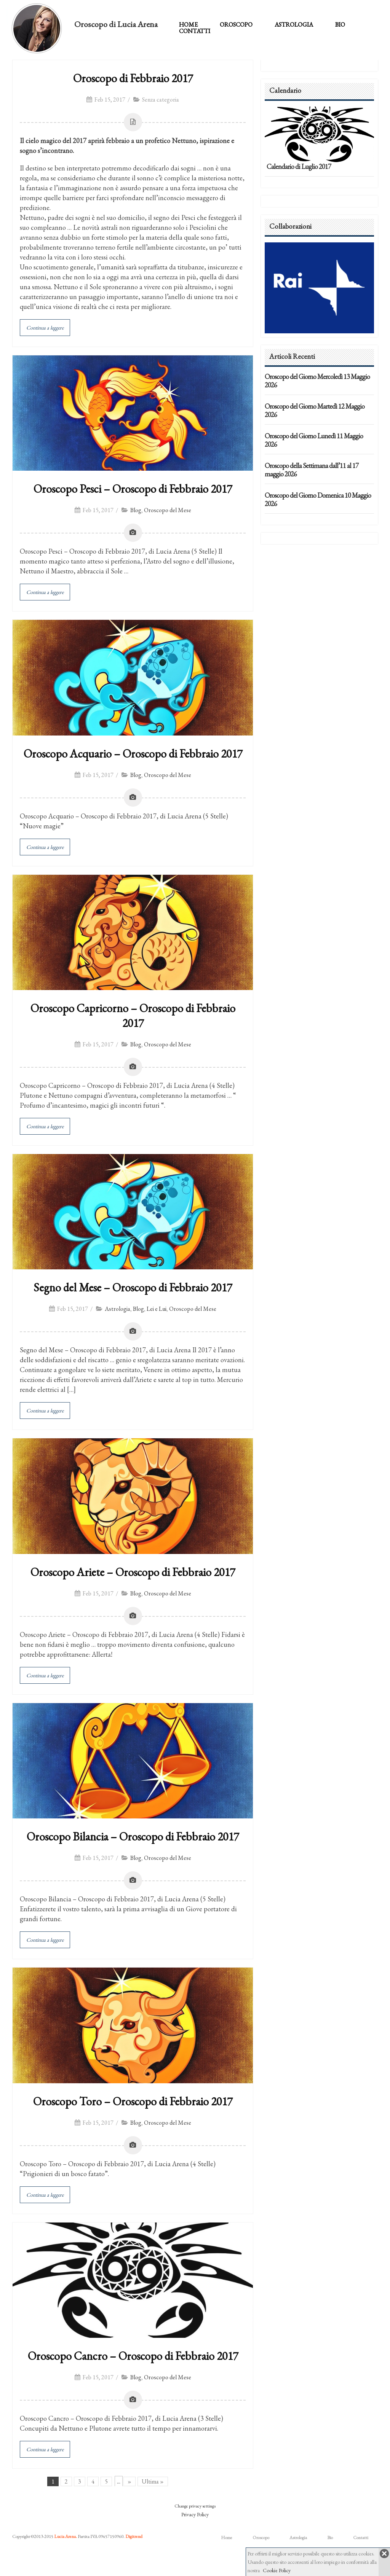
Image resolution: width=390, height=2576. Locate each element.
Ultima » (153, 2481)
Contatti (194, 31)
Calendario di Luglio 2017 (299, 166)
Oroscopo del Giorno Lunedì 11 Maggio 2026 (314, 440)
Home (188, 24)
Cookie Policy (277, 2570)
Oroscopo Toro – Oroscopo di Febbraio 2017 (132, 2101)
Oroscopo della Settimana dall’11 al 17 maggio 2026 (311, 469)
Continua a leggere (45, 327)
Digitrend (133, 2536)
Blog (135, 510)
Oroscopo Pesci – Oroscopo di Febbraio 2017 (133, 488)
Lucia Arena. (65, 2536)
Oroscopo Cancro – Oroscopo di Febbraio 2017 (133, 2355)
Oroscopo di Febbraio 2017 (133, 78)
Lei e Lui (156, 1309)
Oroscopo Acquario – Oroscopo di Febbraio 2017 (133, 753)
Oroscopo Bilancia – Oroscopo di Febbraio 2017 (133, 1836)
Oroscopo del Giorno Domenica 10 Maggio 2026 (318, 499)
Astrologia (294, 24)
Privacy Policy (195, 2514)
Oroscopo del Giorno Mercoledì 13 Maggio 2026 (317, 380)
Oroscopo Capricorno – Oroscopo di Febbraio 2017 (132, 1015)
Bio (340, 24)
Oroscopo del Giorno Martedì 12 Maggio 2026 (314, 410)
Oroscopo (236, 24)
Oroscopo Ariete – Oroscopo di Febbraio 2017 (132, 1572)
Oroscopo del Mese (167, 510)
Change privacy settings (195, 2506)
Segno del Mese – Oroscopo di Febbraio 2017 (133, 1287)
